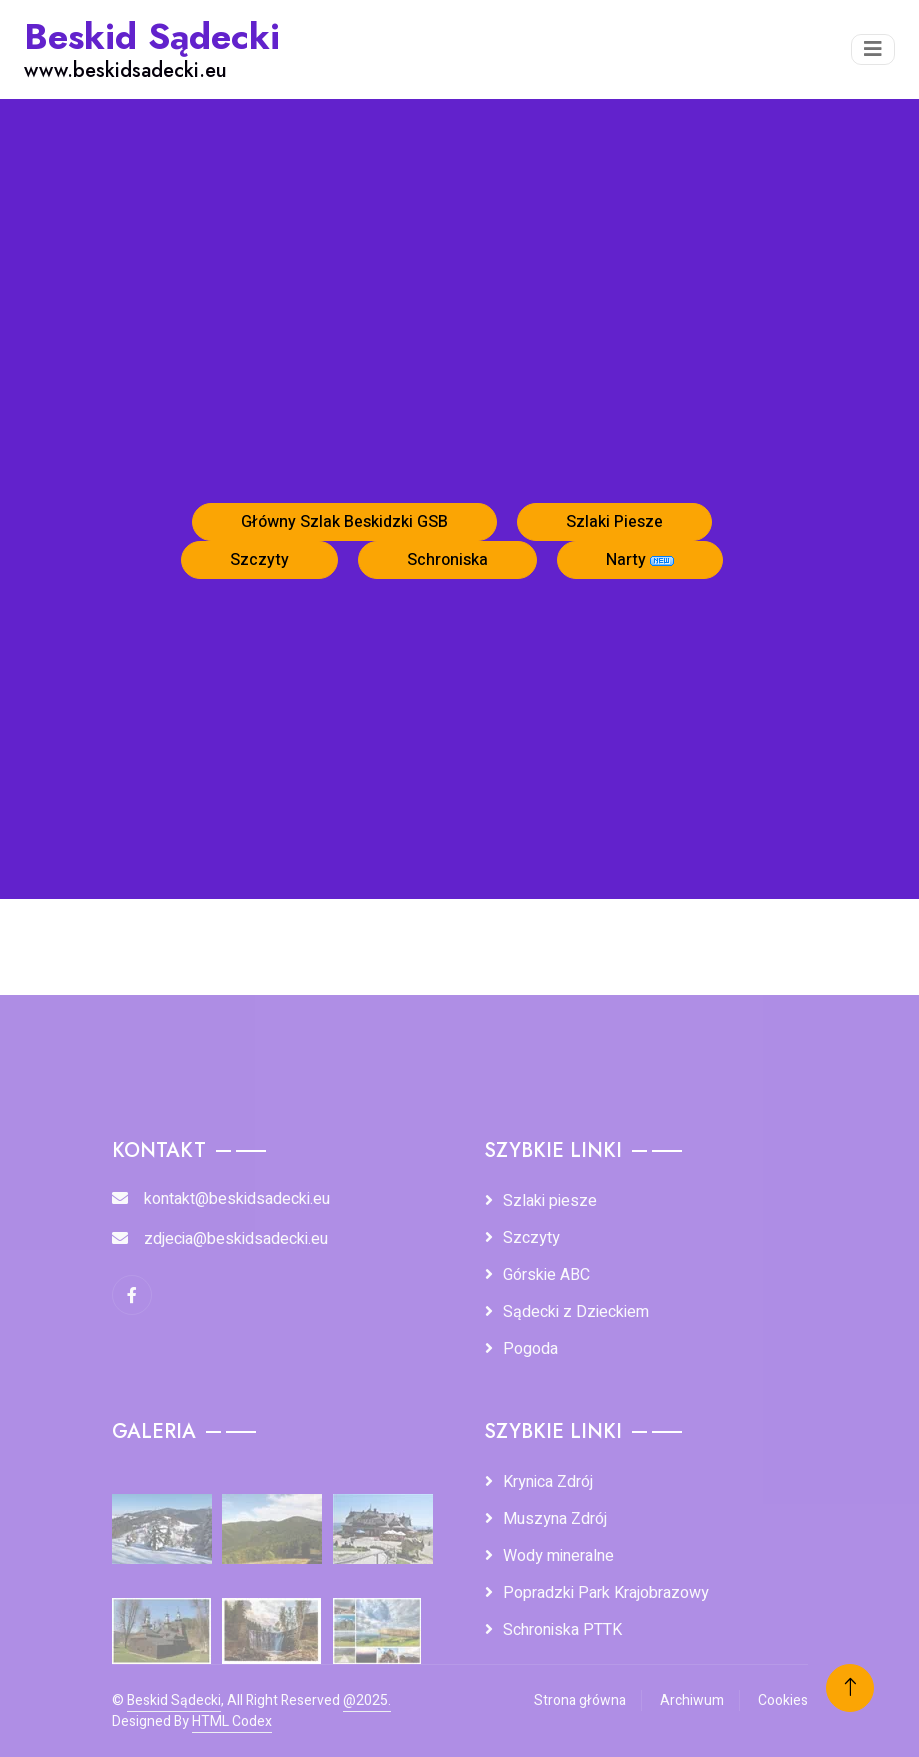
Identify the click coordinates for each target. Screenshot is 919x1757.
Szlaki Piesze (614, 522)
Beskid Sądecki (174, 1700)
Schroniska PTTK (562, 1630)
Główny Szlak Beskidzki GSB (344, 522)
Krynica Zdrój (548, 1482)
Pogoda (530, 1349)
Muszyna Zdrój (555, 1519)
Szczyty (259, 560)
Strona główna (580, 1700)
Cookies (783, 1700)
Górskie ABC (546, 1275)
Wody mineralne (558, 1556)
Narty (640, 560)
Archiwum (692, 1700)
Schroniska (447, 560)
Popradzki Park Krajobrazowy (606, 1593)
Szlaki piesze (550, 1201)
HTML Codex (232, 1721)
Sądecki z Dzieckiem (576, 1312)
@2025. (367, 1700)
